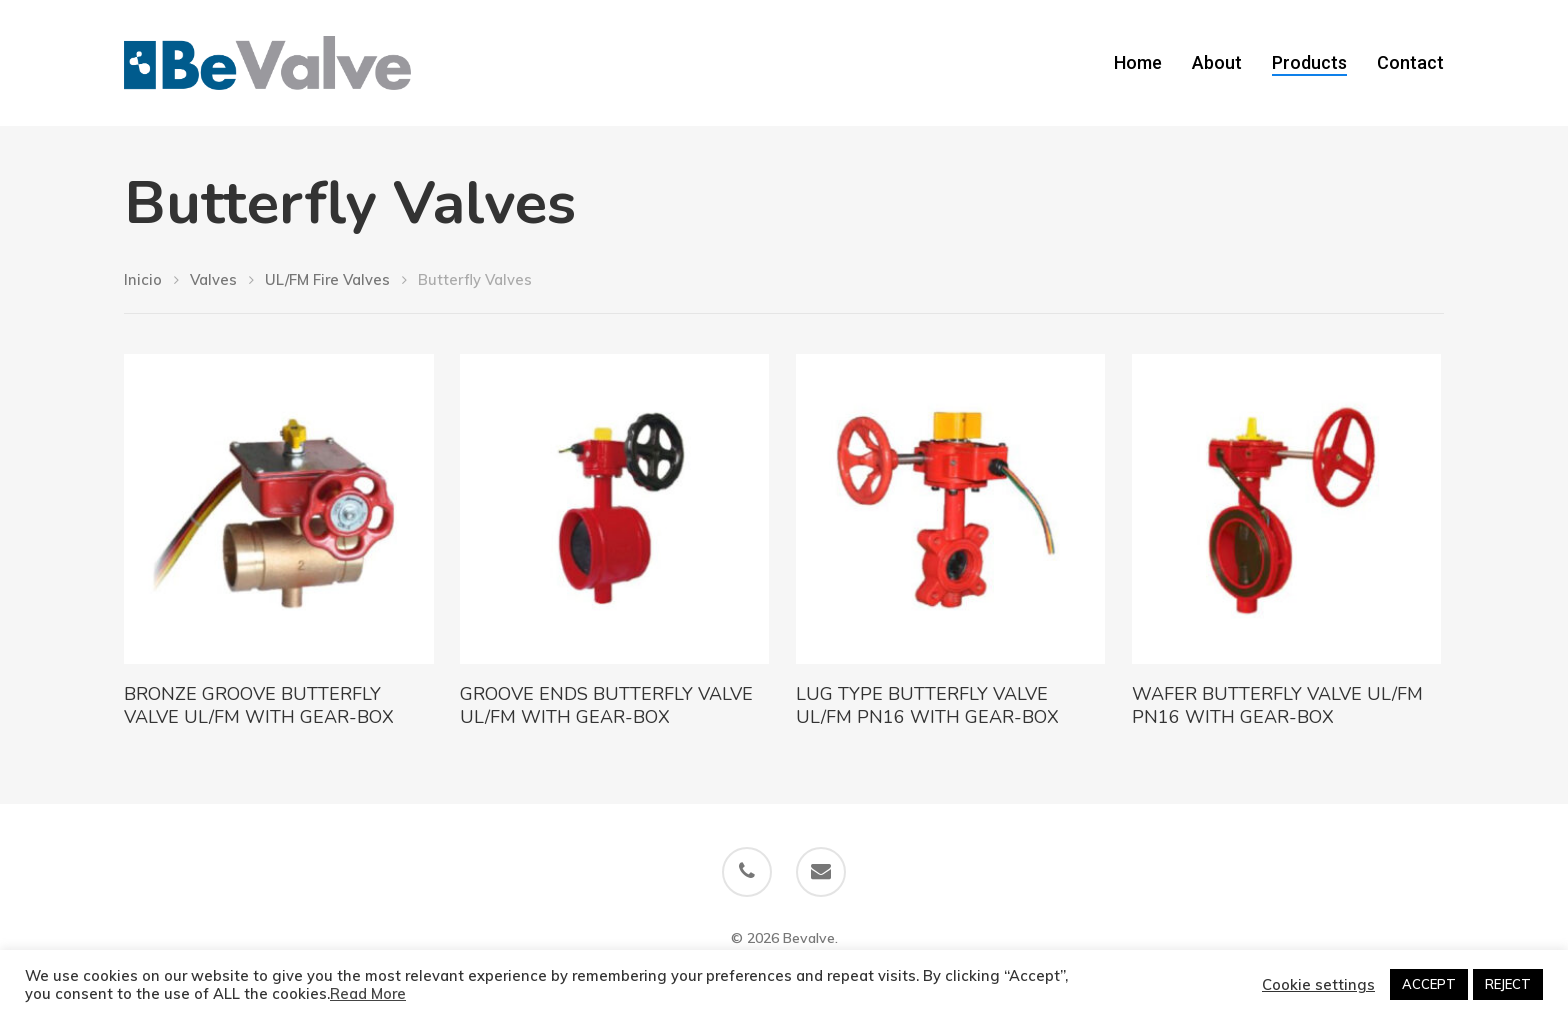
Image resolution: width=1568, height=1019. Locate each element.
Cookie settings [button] (1318, 985)
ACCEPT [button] (1429, 984)
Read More (368, 994)
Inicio (143, 279)
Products (1309, 63)
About (1217, 63)
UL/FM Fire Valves (327, 279)
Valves (213, 279)
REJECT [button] (1508, 984)
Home (1138, 63)
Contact (1410, 63)
